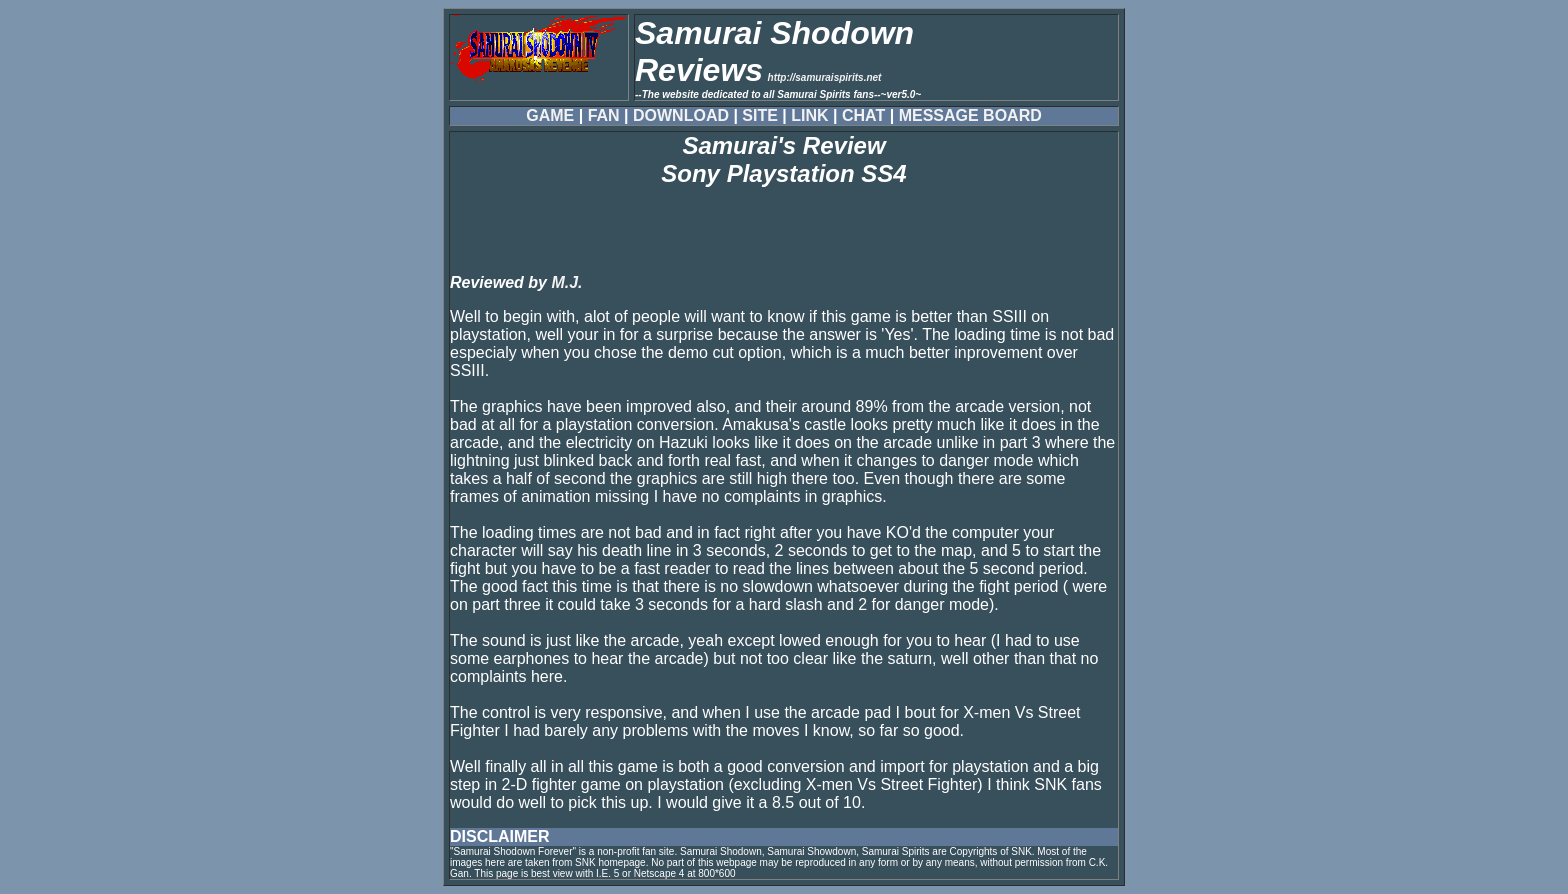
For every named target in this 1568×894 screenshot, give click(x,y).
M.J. (566, 282)
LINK (809, 115)
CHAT (863, 115)
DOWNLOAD (681, 115)
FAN (604, 115)
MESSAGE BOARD (970, 115)
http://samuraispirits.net (825, 77)
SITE (760, 115)
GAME (550, 115)
